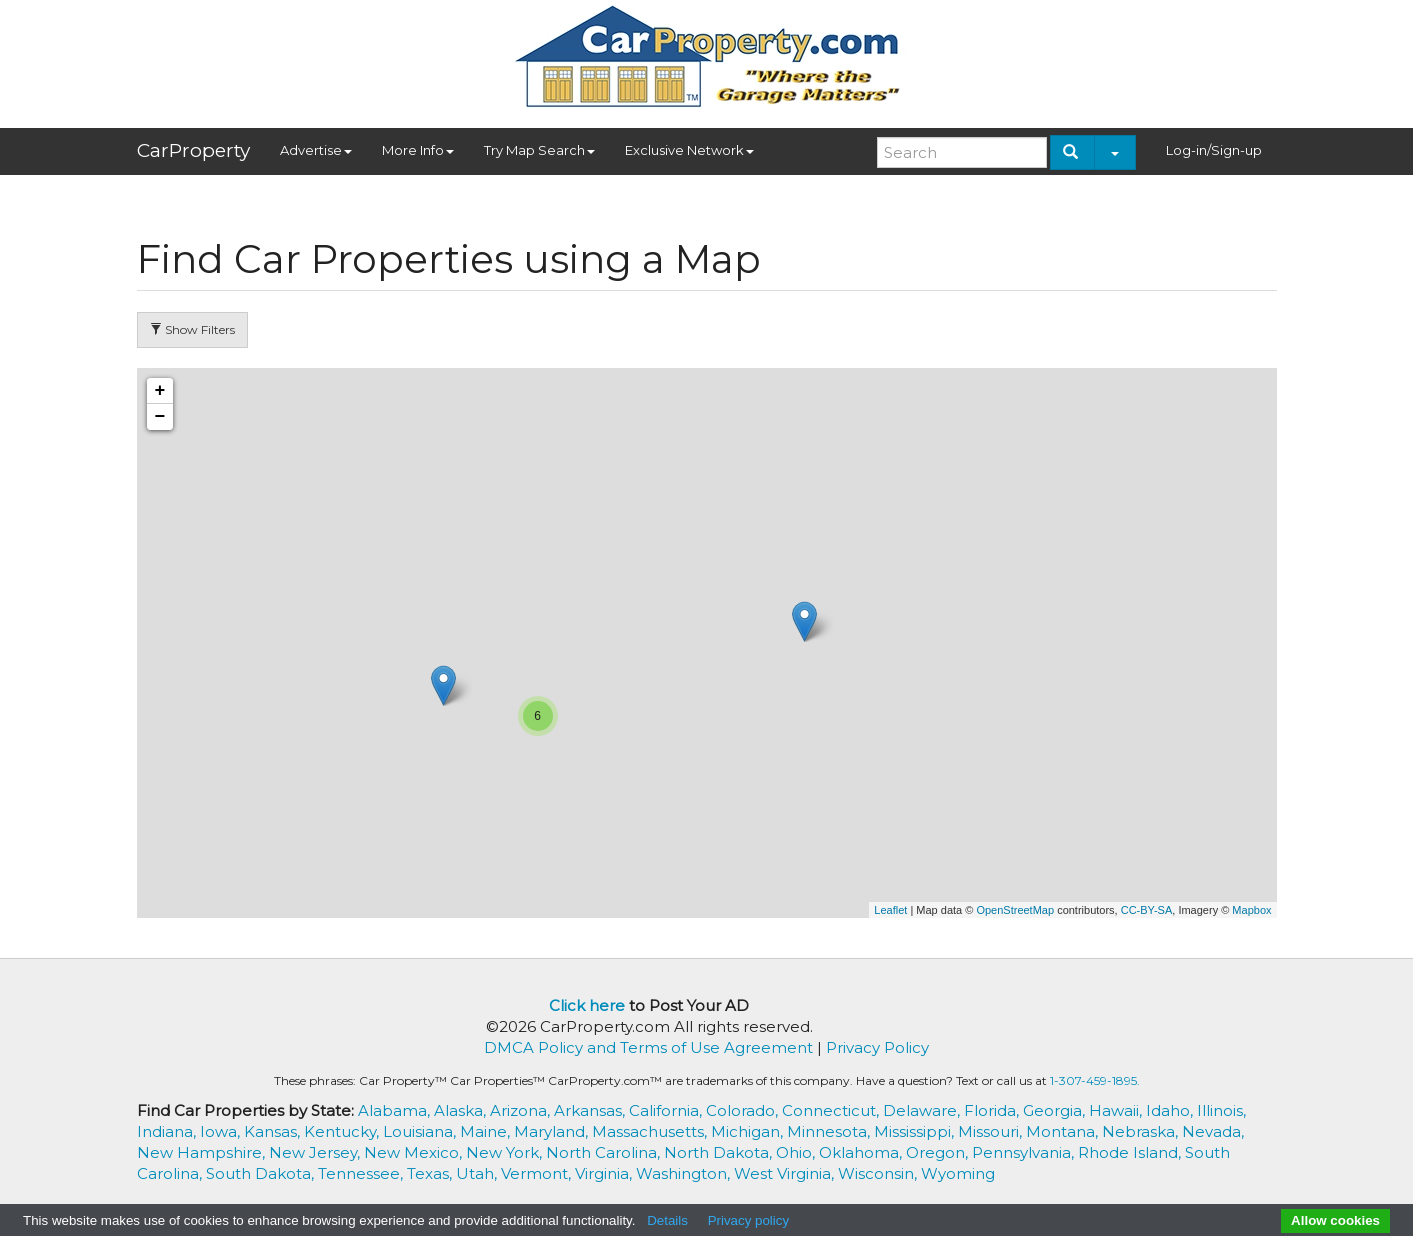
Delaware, (923, 1110)
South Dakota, (262, 1173)
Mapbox (1251, 910)
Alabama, (396, 1110)
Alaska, (462, 1110)
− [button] (160, 417)
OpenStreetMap (1015, 910)
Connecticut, (832, 1110)
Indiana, (168, 1131)
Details (667, 1220)
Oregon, (939, 1152)
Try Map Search (539, 150)
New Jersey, (316, 1152)
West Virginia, (786, 1173)
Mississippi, (916, 1131)
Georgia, (1056, 1110)
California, (667, 1110)
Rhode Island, (1131, 1152)
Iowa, (222, 1131)
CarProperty (193, 150)
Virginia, (605, 1173)
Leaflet (890, 910)
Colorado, (744, 1110)
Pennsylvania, (1025, 1152)
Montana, (1064, 1131)
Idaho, (1171, 1110)
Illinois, (1221, 1110)
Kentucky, (343, 1131)
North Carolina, (605, 1152)
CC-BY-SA (1147, 910)
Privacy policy (748, 1220)
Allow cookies (1335, 1220)
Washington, (685, 1173)
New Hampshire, (203, 1152)
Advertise (316, 150)
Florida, (993, 1110)
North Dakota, (720, 1152)
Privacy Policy (877, 1047)
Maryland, (553, 1131)
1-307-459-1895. (1095, 1080)
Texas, (431, 1173)
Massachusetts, (651, 1131)
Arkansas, (591, 1110)
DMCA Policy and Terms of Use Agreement (648, 1047)
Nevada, (1213, 1131)
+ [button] (160, 391)
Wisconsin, (879, 1173)
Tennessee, (362, 1173)
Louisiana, (421, 1131)
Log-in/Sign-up (1214, 150)
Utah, (478, 1173)
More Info (418, 150)
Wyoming (958, 1173)
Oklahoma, (862, 1152)
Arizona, (522, 1110)
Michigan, (749, 1131)
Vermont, (538, 1173)
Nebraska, (1142, 1131)
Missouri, (992, 1131)
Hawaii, (1117, 1110)
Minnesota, (830, 1131)
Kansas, (274, 1131)
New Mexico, (415, 1152)
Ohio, (797, 1152)
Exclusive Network (689, 150)
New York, (506, 1152)
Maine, (487, 1131)
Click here (587, 1005)
